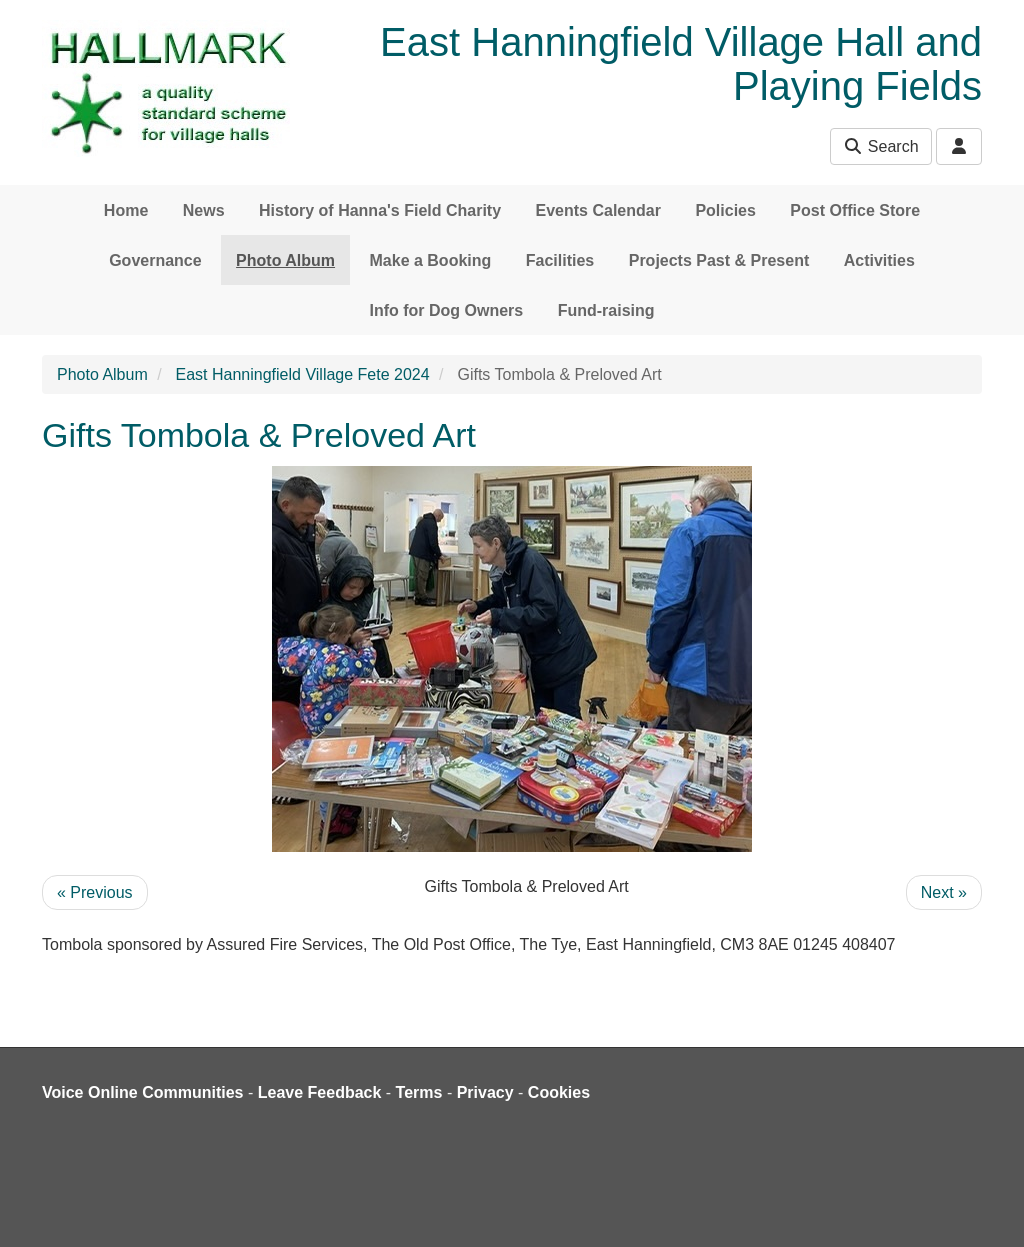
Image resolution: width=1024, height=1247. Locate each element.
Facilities (560, 260)
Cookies (559, 1092)
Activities (879, 260)
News (204, 210)
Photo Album (285, 260)
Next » (944, 892)
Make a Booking (431, 260)
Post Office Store (855, 210)
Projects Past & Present (719, 260)
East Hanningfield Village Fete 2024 (303, 374)
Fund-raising (606, 310)
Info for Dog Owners (446, 310)
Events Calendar (598, 210)
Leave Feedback (320, 1092)
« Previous (95, 892)
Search (880, 146)
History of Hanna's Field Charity (380, 210)
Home (126, 210)
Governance (155, 260)
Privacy (485, 1092)
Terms (419, 1092)
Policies (725, 210)
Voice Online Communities (143, 1092)
